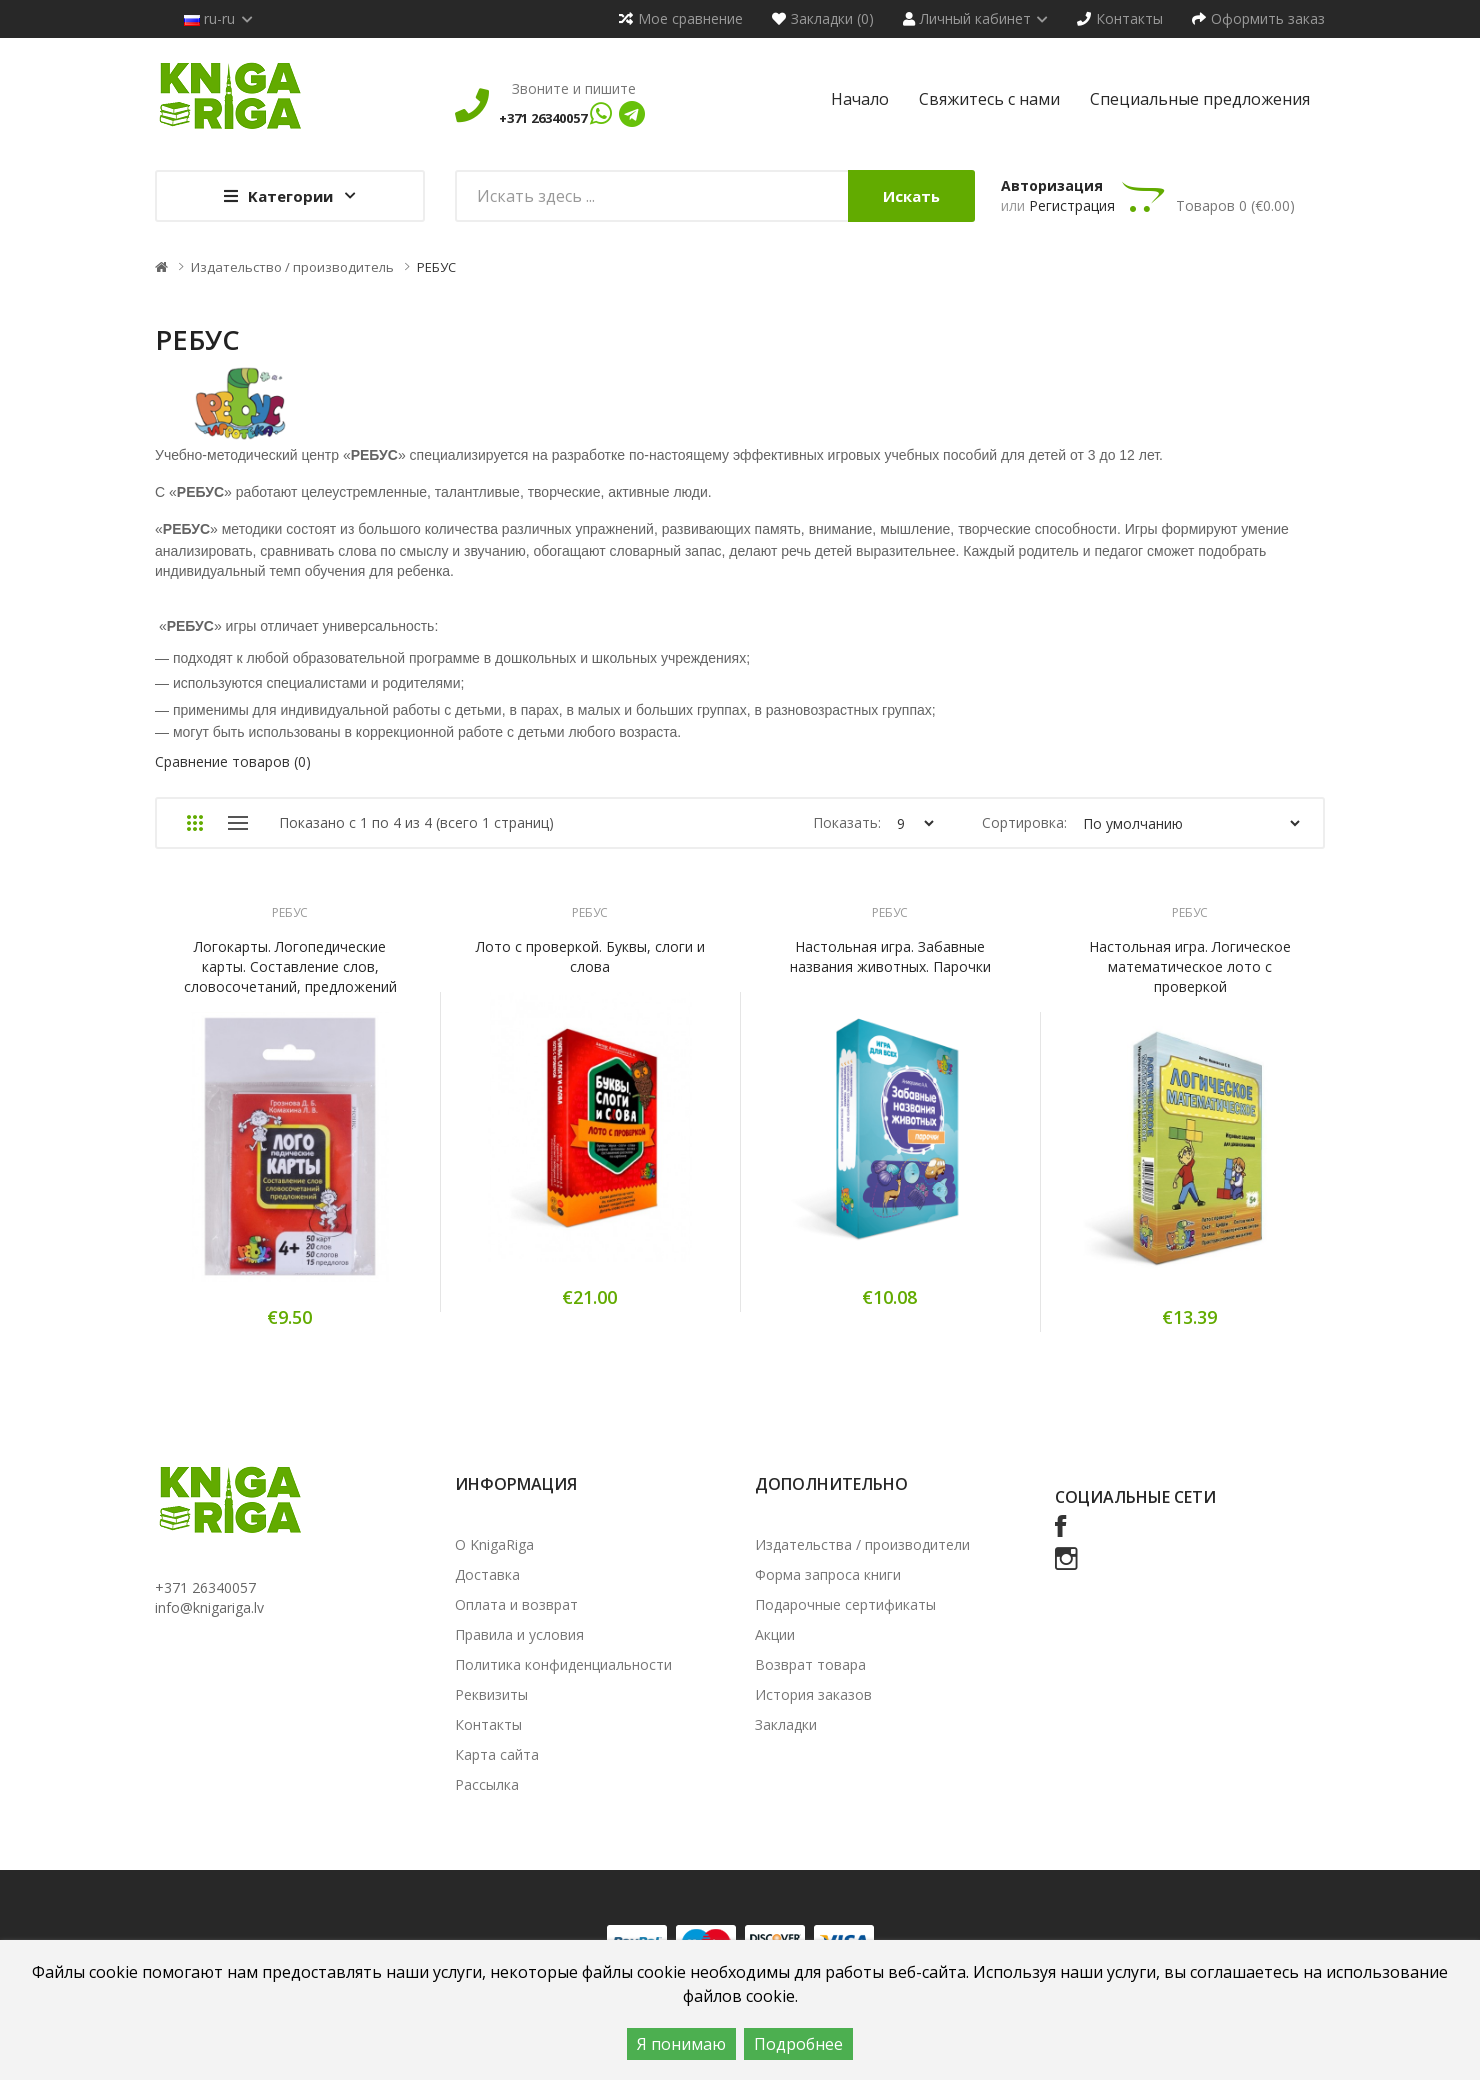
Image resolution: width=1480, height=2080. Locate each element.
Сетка (194, 823)
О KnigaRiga (494, 1544)
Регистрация (1072, 205)
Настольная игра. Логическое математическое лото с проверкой (1190, 966)
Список (237, 823)
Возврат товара (810, 1664)
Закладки (786, 1724)
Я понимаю (681, 2044)
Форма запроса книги (828, 1574)
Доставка (487, 1574)
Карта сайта (497, 1754)
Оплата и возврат (516, 1604)
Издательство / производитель (292, 267)
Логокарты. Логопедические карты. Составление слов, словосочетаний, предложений (290, 966)
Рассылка (487, 1784)
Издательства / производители (862, 1544)
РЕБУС (436, 267)
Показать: (847, 822)
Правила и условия (519, 1634)
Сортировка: (1024, 822)
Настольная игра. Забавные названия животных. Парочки (890, 956)
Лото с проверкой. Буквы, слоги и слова (590, 956)
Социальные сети (1135, 1497)
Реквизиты (491, 1694)
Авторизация (1052, 185)
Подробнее (798, 2044)
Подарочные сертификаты (845, 1604)
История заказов (813, 1694)
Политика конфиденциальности (563, 1664)
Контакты (488, 1724)
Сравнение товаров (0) (233, 761)
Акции (775, 1634)
